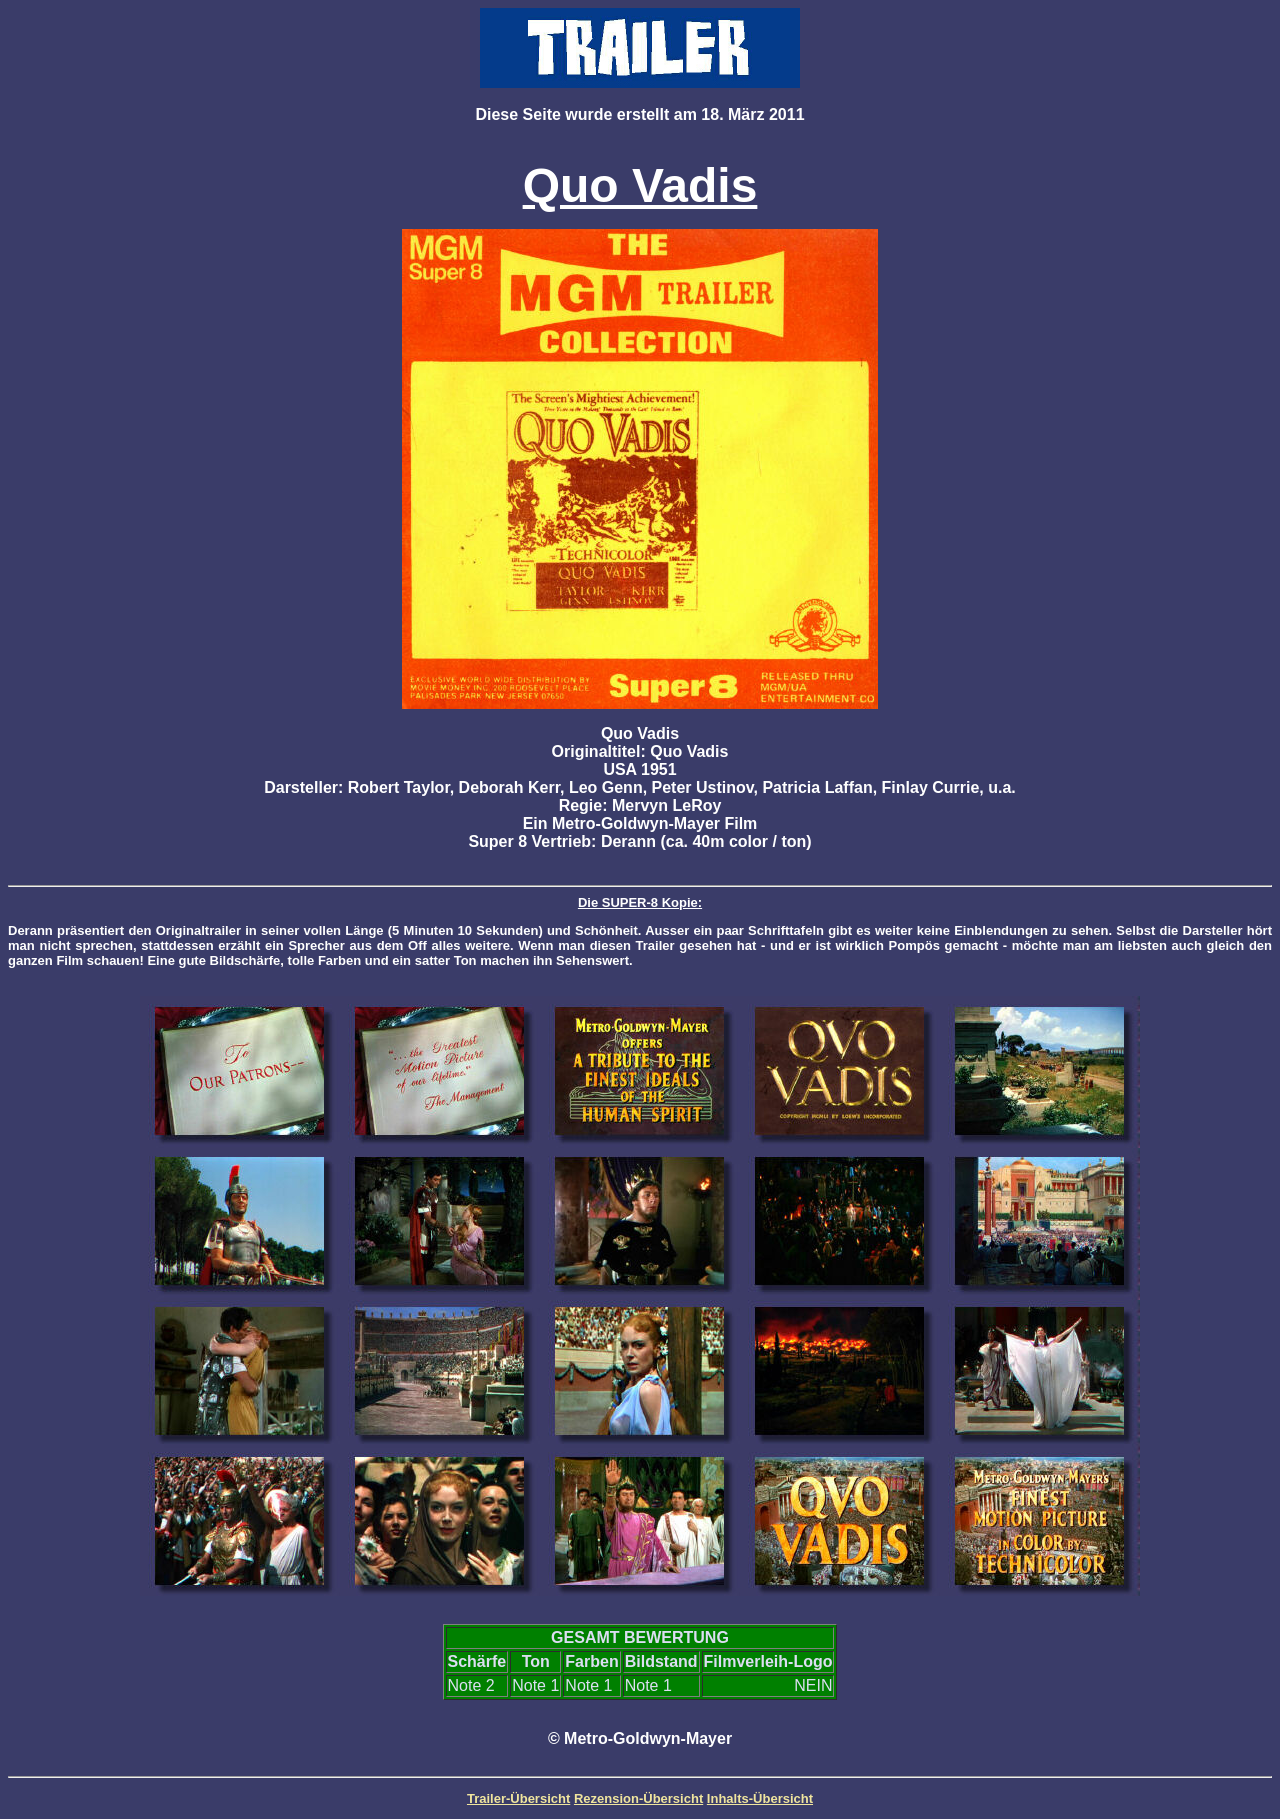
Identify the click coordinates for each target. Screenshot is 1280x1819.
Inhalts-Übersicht (760, 1798)
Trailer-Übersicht (518, 1798)
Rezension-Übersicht (638, 1798)
